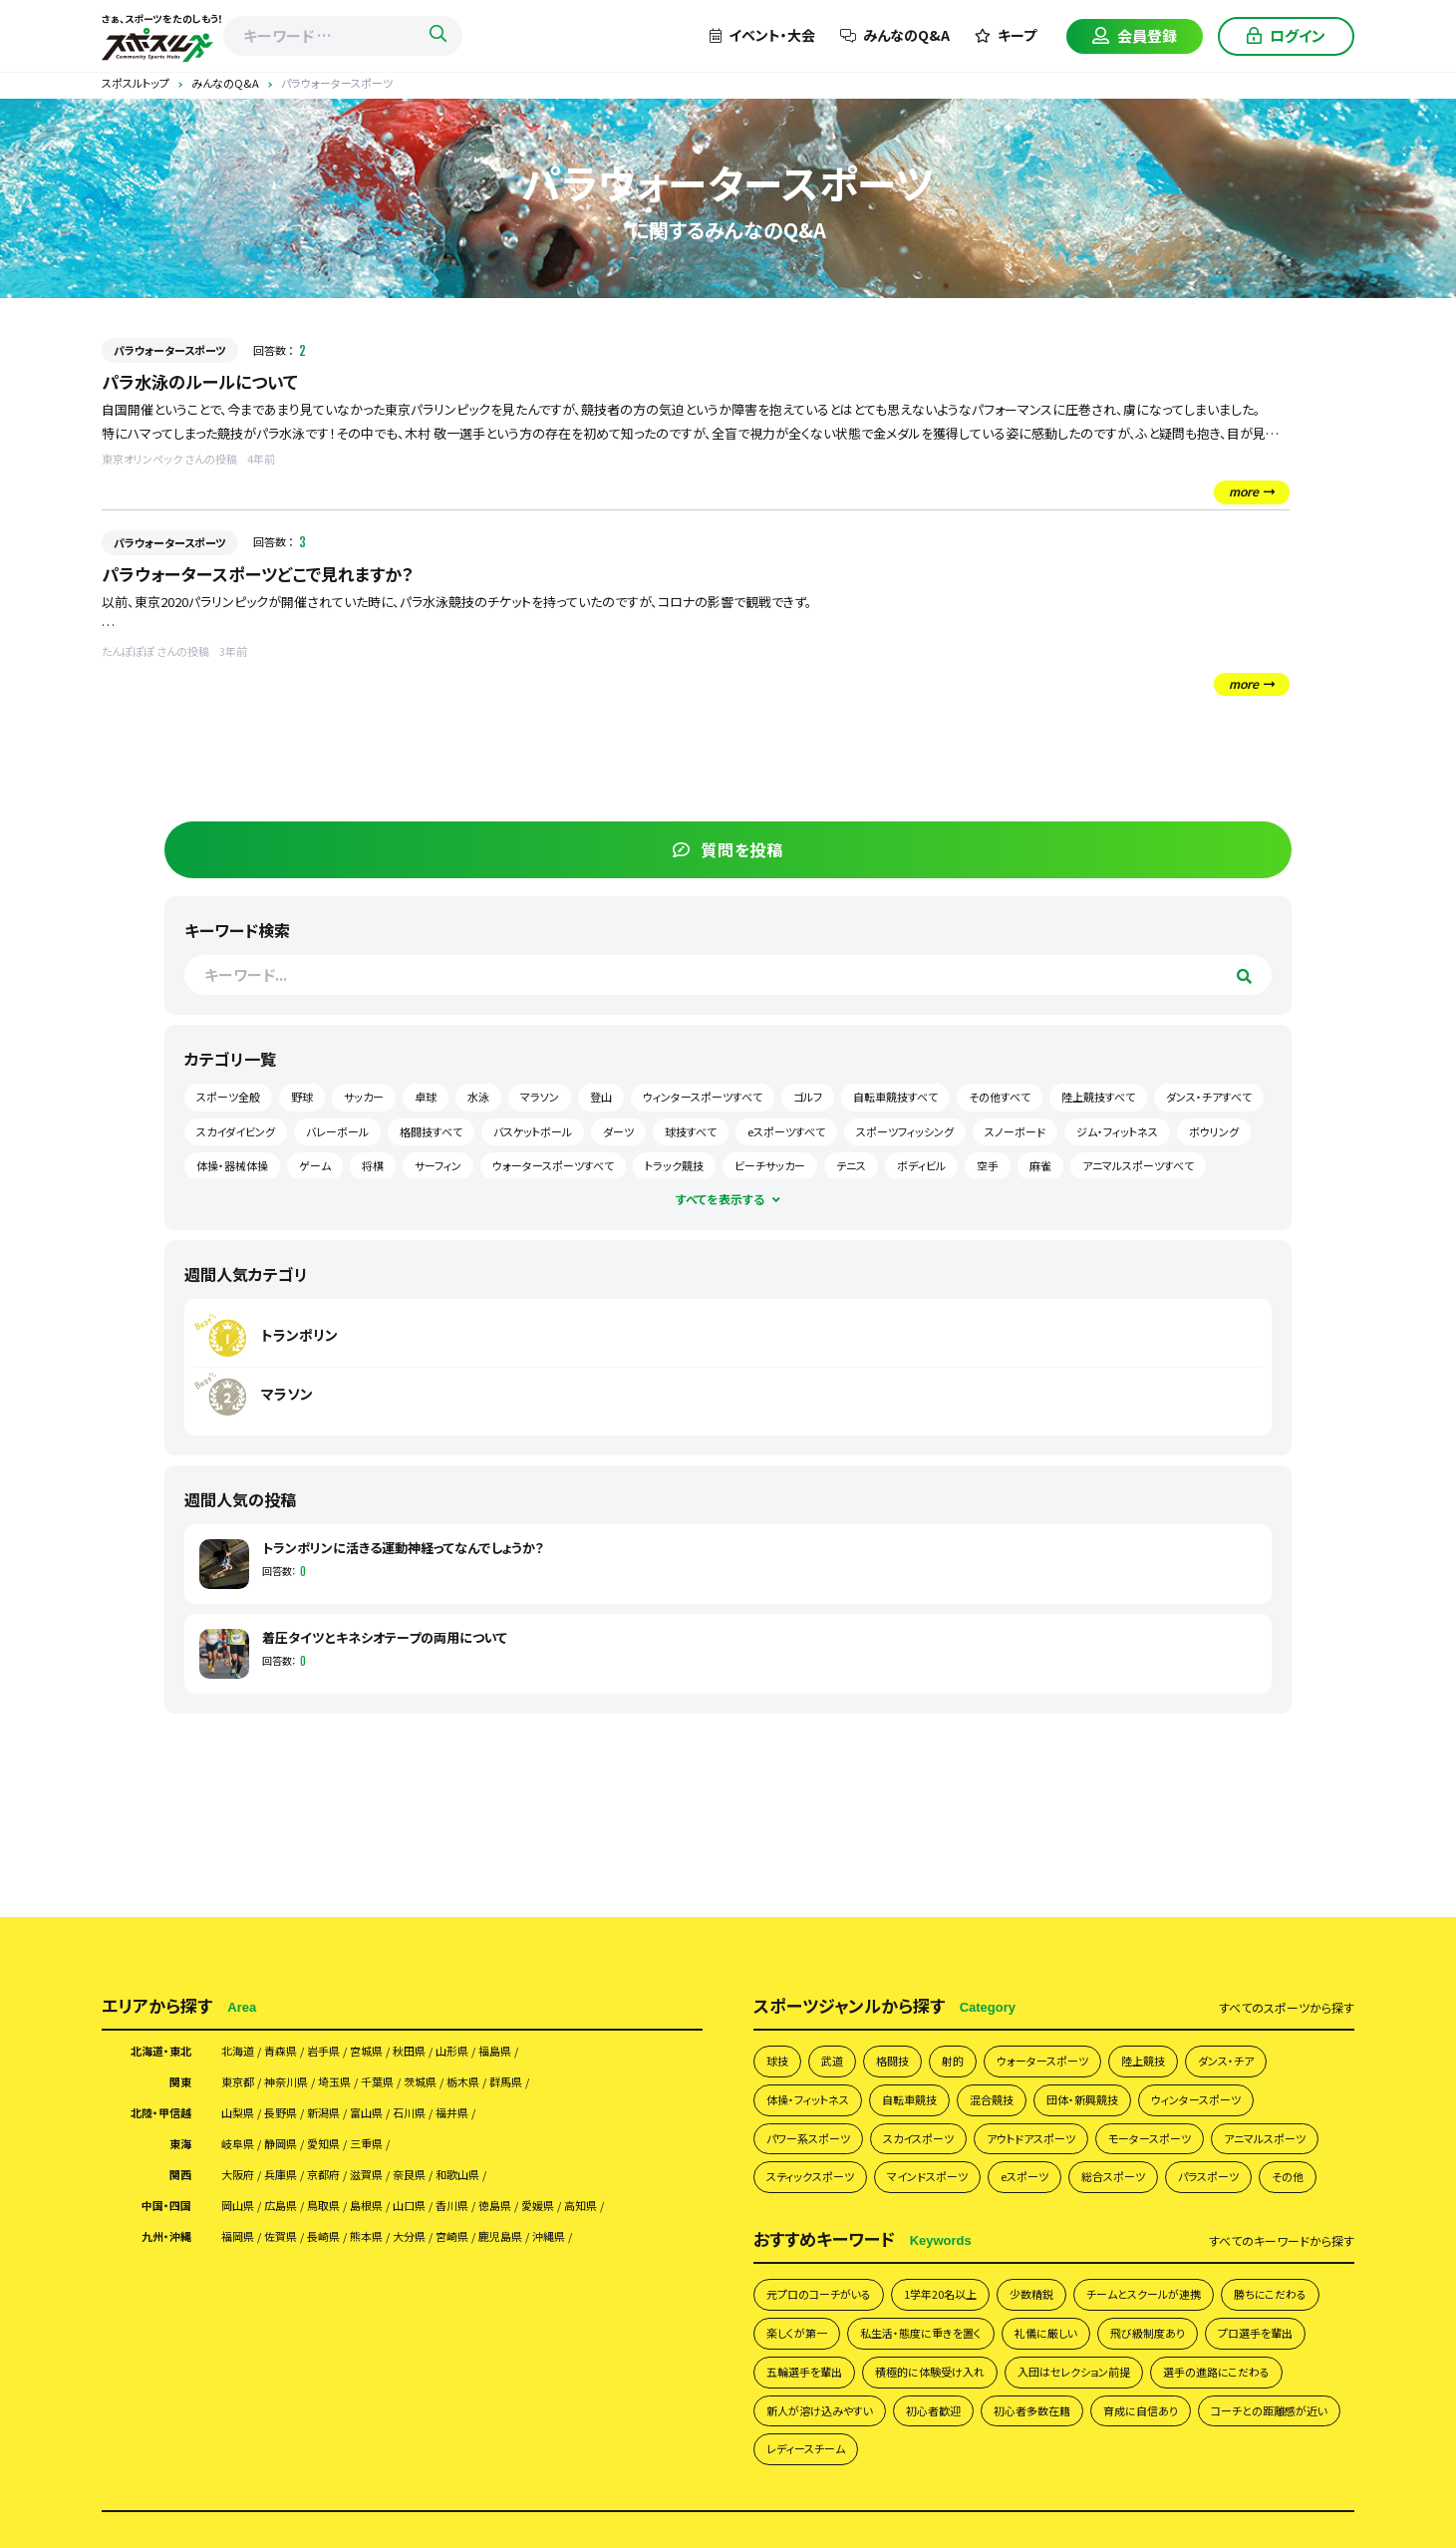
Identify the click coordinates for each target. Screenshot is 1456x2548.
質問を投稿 (1204, 396)
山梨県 (242, 1685)
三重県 (401, 1719)
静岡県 (295, 1719)
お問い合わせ (1172, 2245)
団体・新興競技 (1121, 1670)
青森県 (295, 1617)
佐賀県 (295, 1820)
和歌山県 (513, 1752)
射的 (969, 1627)
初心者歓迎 (1283, 2044)
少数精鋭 (1068, 1917)
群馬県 (573, 1651)
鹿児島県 (566, 1820)
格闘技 (903, 1627)
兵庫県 (295, 1752)
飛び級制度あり (810, 2002)
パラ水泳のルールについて (205, 382)
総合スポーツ (1289, 1754)
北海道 (242, 1617)
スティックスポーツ (949, 1754)
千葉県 (415, 1651)
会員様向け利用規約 (978, 2212)
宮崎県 (506, 1820)
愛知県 (348, 1719)
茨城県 (467, 1651)
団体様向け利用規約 (1120, 2212)
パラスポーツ (802, 1796)
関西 (177, 1752)
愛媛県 (612, 1786)
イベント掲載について (924, 2245)
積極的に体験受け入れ (1197, 2002)
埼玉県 (362, 1651)
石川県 (453, 1685)
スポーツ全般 (1119, 643)
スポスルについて (592, 2212)
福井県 (506, 1685)
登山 (1274, 677)
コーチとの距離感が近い (1080, 2086)
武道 (838, 1627)
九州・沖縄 (160, 1820)
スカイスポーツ (941, 1712)
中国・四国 (160, 1786)
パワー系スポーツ (816, 1712)
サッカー (1255, 643)
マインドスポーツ (1080, 1754)
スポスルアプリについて (547, 2245)
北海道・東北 (153, 1617)
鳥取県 (348, 1786)
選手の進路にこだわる (995, 2044)
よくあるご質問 (707, 2212)
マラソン (1212, 677)
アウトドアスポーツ (1069, 1712)
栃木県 (520, 1651)
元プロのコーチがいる (828, 1917)
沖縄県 (626, 1820)
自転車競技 (929, 1670)
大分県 (453, 1820)
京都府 (348, 1752)
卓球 (1098, 677)
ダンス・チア (1273, 1627)
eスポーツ (1190, 1754)
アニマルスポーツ (815, 1754)
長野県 (295, 1685)
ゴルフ (1252, 712)
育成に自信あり (934, 2086)
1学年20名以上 (967, 1917)
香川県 (506, 1786)
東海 (177, 1719)
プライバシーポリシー (834, 2212)
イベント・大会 (762, 35)
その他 (891, 1796)
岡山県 (242, 1786)
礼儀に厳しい (1201, 1960)
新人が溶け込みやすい (1154, 2044)
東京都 (242, 1651)
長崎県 (348, 1820)
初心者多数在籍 (811, 2086)
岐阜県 (242, 1719)
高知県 (665, 1786)
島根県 (401, 1786)
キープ (1005, 35)
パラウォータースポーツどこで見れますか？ (267, 575)
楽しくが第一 (920, 1960)
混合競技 (1020, 1670)
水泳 (1151, 677)
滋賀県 (401, 1752)
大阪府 (242, 1752)
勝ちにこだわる (808, 1960)
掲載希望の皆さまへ (398, 2245)
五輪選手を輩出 (1054, 2002)
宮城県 (401, 1617)
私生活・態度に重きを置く (1060, 1960)
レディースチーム (1228, 2086)
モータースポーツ (1204, 1712)
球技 (779, 1627)
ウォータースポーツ (1068, 1627)
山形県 (506, 1617)
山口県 (453, 1786)
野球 (1193, 643)
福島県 (559, 1617)
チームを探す (377, 2212)
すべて (1286, 1572)
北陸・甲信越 (153, 1685)
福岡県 (242, 1820)
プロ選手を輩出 (932, 2002)
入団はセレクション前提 (833, 2044)
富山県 (401, 1685)
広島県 (295, 1786)
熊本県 (401, 1820)
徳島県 (559, 1786)
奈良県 (453, 1752)
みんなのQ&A (895, 35)
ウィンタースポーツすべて (1147, 712)
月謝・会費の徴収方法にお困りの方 (739, 2245)
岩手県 (348, 1617)
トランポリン (1157, 881)
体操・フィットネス (815, 1670)
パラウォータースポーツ (170, 350)
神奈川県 (302, 1651)
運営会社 (1231, 2212)
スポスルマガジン (1059, 2245)
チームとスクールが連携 (1194, 1917)
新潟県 (348, 1685)
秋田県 (453, 1617)
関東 (177, 1651)
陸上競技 (1181, 1627)
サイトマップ (1269, 2245)
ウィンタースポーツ (1250, 1670)
